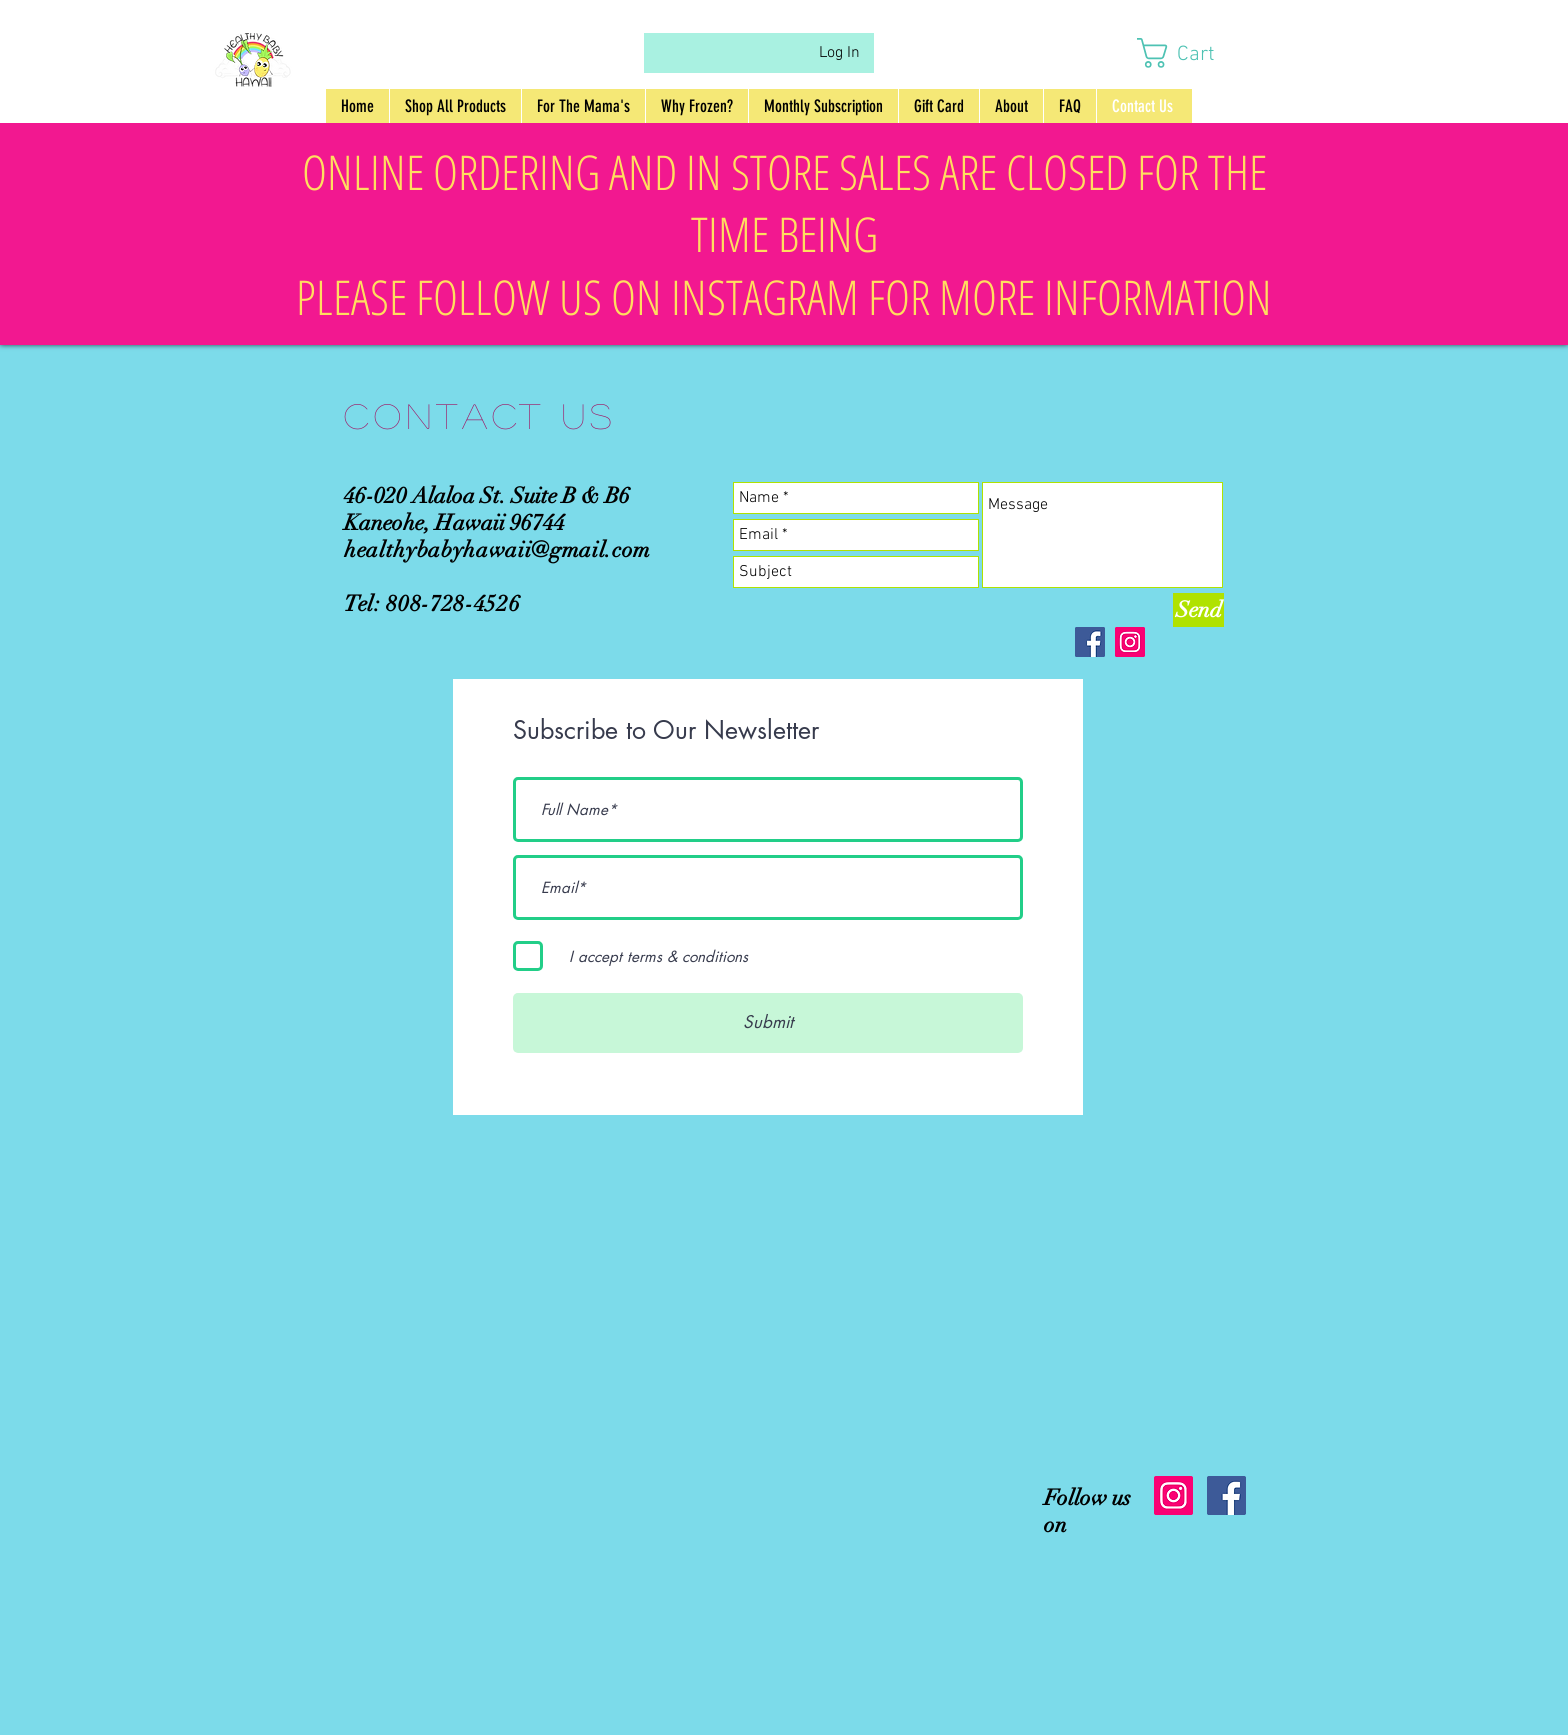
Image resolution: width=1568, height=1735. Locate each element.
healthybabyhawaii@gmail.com (497, 549)
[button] (1194, 53)
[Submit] (768, 1023)
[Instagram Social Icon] (1173, 1495)
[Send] (1198, 610)
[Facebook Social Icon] (1226, 1495)
